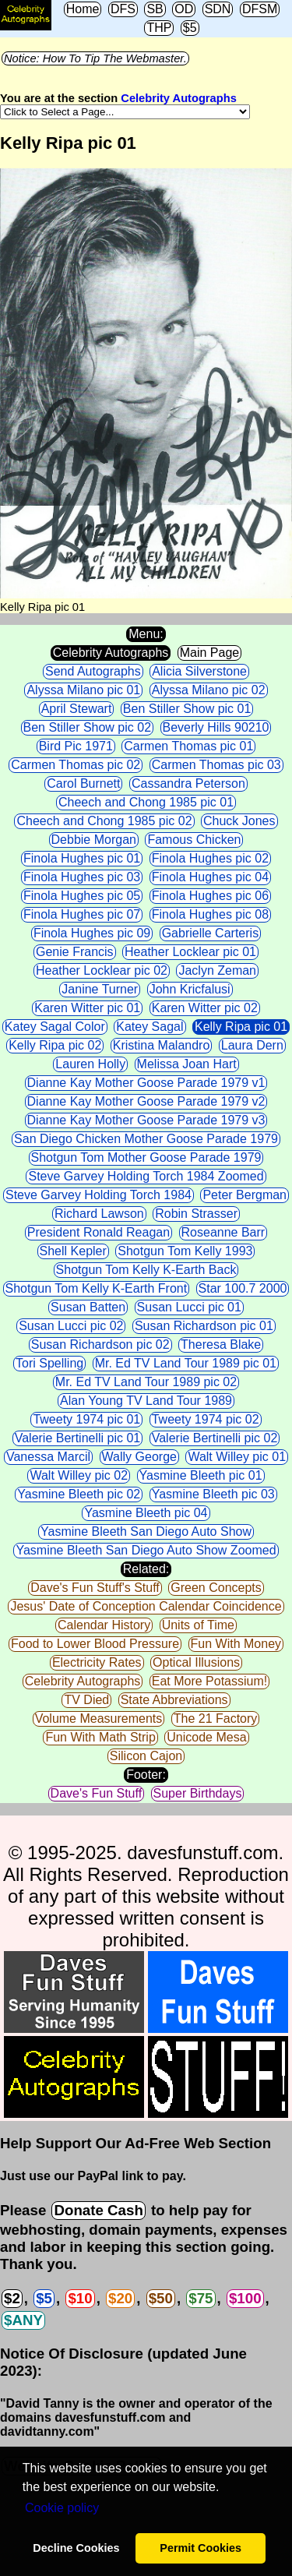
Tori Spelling (49, 1363)
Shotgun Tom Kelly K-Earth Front (96, 1288)
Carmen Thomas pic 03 (216, 764)
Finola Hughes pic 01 (81, 858)
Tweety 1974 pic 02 (205, 1419)
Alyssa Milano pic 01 (83, 690)
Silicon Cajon (146, 1756)
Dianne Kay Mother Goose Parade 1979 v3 (146, 1120)
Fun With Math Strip (100, 1737)
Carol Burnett (83, 783)
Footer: (146, 1774)
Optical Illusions (196, 1662)
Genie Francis (75, 951)
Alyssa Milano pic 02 (209, 690)
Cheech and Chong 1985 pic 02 (104, 820)
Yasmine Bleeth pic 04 (145, 1512)
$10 (80, 2298)
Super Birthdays (197, 1793)
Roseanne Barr (223, 1232)
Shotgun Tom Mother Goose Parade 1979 (146, 1157)
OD (183, 9)
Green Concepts (216, 1587)
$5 (190, 27)
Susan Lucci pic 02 (71, 1325)
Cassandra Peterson (188, 783)
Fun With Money (236, 1643)
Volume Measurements (99, 1718)
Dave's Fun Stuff (96, 1793)
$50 (161, 2298)
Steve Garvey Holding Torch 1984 (98, 1195)
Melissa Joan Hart (187, 1064)
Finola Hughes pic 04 (210, 877)
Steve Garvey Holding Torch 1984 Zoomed (145, 1176)
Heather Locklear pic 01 (190, 951)
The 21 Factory (216, 1718)
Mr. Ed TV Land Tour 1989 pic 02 (146, 1382)
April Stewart (76, 708)
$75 (200, 2298)
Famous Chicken (194, 839)
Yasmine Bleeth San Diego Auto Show (146, 1531)
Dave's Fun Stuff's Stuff (95, 1587)
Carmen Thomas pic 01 (188, 746)
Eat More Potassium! (210, 1681)
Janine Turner (100, 989)
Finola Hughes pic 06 (210, 895)
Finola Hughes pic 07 (81, 914)
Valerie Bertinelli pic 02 (215, 1438)
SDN (218, 9)
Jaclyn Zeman (217, 970)
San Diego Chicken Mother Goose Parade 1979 (146, 1138)
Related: (146, 1569)
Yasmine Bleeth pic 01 (200, 1475)
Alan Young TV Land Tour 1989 (146, 1400)
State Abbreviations (174, 1699)
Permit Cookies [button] (200, 2548)
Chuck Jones (239, 820)
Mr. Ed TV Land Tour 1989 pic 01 (185, 1363)
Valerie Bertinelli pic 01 (78, 1438)
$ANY (23, 2320)
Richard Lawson (99, 1213)
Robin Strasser (196, 1213)
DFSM (259, 9)
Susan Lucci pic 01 (189, 1307)
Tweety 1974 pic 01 (86, 1419)
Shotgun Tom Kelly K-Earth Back (146, 1269)
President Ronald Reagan (98, 1232)
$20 (120, 2298)
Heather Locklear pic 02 (101, 970)
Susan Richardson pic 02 (100, 1344)
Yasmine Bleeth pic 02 (78, 1494)
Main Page (210, 652)
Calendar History (104, 1625)
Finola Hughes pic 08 (210, 914)
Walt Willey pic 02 (79, 1475)
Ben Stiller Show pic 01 (187, 708)
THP (158, 27)
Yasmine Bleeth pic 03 (213, 1494)
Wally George (139, 1456)
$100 (245, 2298)
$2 (12, 2298)
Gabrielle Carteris (210, 933)
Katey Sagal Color (55, 1026)
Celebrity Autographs (178, 98)
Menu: (145, 633)
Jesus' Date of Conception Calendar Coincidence (145, 1606)
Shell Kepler (73, 1251)
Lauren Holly (90, 1064)
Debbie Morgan (93, 839)
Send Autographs (93, 671)
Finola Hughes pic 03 (81, 877)
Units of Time (198, 1625)
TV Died (86, 1699)
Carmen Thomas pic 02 (75, 764)
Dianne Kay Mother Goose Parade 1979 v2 (146, 1101)
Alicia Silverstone (199, 671)
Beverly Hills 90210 (216, 727)
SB (154, 9)
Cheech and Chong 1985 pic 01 (146, 802)
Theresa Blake (221, 1344)
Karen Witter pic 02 (205, 1008)
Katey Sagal (149, 1026)
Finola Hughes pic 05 (81, 895)
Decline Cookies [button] (76, 2548)
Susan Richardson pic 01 (204, 1325)
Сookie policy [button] (62, 2507)
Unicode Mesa (206, 1737)
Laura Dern (252, 1045)
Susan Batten (88, 1307)
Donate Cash (98, 2210)
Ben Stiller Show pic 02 (87, 727)
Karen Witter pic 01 (87, 1008)
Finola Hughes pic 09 (91, 933)
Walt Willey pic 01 (237, 1456)
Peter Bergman (244, 1195)
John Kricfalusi (190, 989)
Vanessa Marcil (48, 1456)
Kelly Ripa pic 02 (55, 1045)
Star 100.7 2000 (243, 1288)
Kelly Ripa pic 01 (241, 1026)
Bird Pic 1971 (76, 746)
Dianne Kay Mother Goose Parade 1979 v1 (146, 1082)
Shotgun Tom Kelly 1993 (185, 1251)
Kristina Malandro (161, 1045)
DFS (123, 9)
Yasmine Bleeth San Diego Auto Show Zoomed (146, 1550)
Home (83, 9)
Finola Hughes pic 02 (210, 858)
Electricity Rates (97, 1662)
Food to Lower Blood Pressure (95, 1643)
